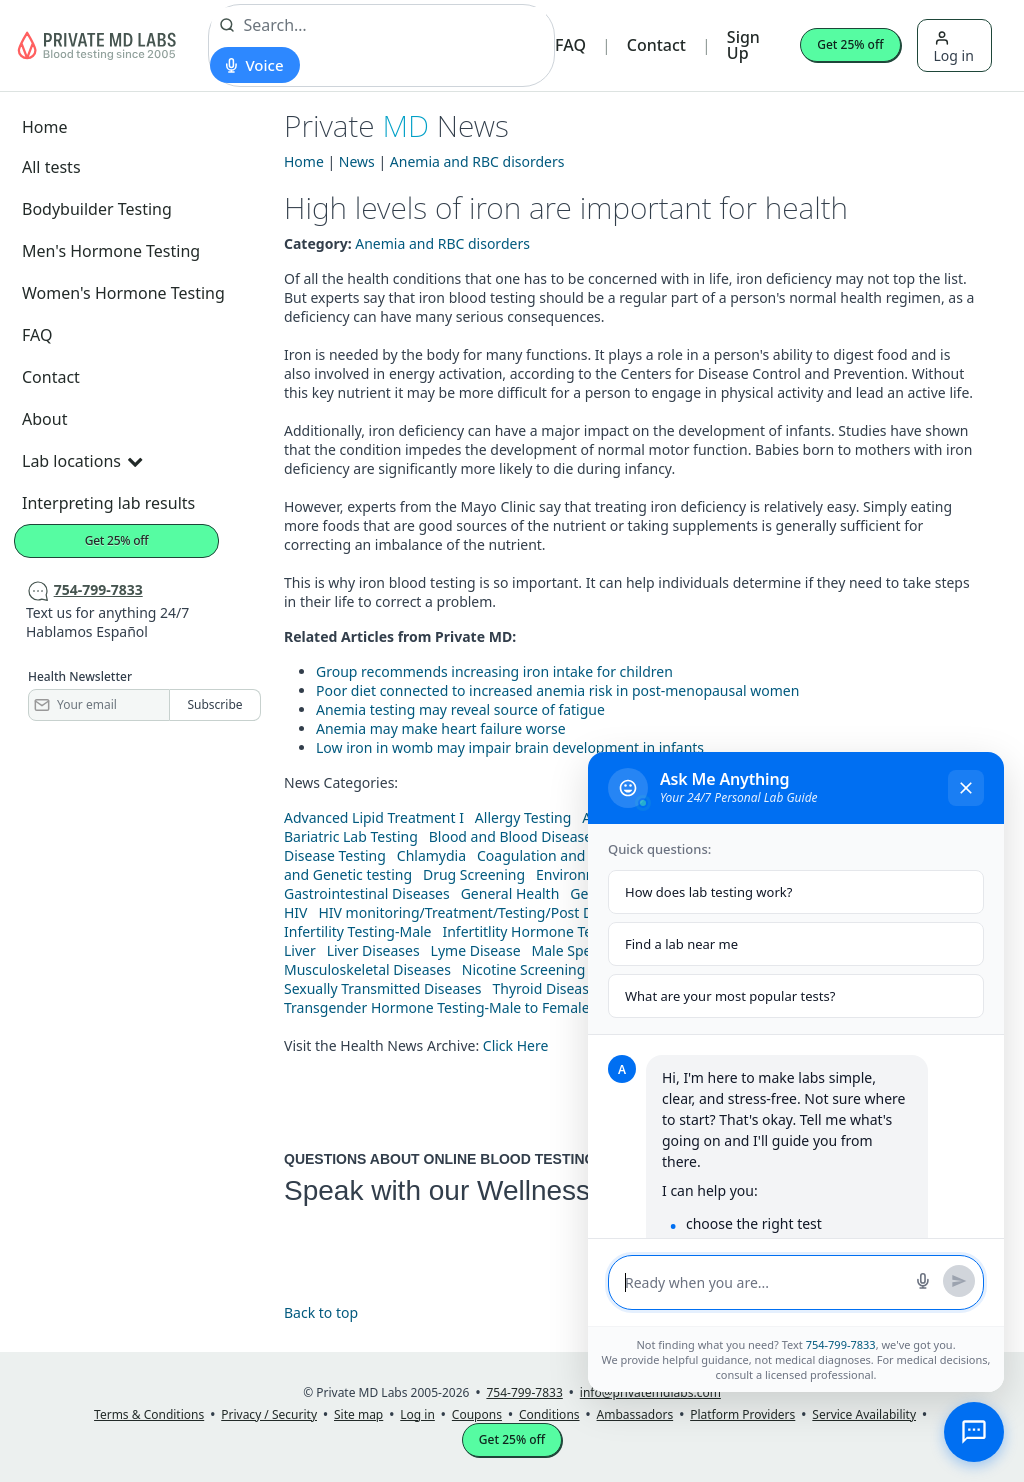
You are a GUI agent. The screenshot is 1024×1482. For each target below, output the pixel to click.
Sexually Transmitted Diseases (383, 988)
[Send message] (959, 1281)
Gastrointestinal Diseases (367, 893)
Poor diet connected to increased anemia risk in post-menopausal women (557, 690)
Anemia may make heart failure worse (441, 728)
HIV (296, 912)
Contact (656, 45)
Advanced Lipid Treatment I (374, 817)
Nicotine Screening (524, 969)
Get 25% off (850, 44)
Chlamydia (431, 855)
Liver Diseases (373, 950)
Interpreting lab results (108, 503)
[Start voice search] (254, 65)
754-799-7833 (841, 1344)
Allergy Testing (523, 817)
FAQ (570, 45)
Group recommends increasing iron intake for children (494, 671)
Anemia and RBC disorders (477, 161)
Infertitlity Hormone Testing (533, 931)
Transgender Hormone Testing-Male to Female (437, 1007)
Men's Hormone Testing (111, 251)
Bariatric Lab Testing (351, 836)
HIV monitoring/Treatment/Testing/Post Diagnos (477, 912)
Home (45, 127)
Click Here (516, 1045)
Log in (954, 47)
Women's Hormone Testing (123, 293)
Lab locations (82, 461)
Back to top (321, 1312)
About (44, 419)
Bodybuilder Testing (97, 209)
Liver (300, 950)
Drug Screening (474, 874)
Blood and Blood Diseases (514, 836)
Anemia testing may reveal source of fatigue (460, 709)
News (357, 161)
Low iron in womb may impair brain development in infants (510, 747)
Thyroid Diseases (548, 988)
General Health (510, 893)
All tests (51, 167)
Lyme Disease (476, 950)
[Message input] (764, 1282)
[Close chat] (966, 788)
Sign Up (743, 45)
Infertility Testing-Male (358, 931)
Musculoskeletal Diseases (367, 969)
